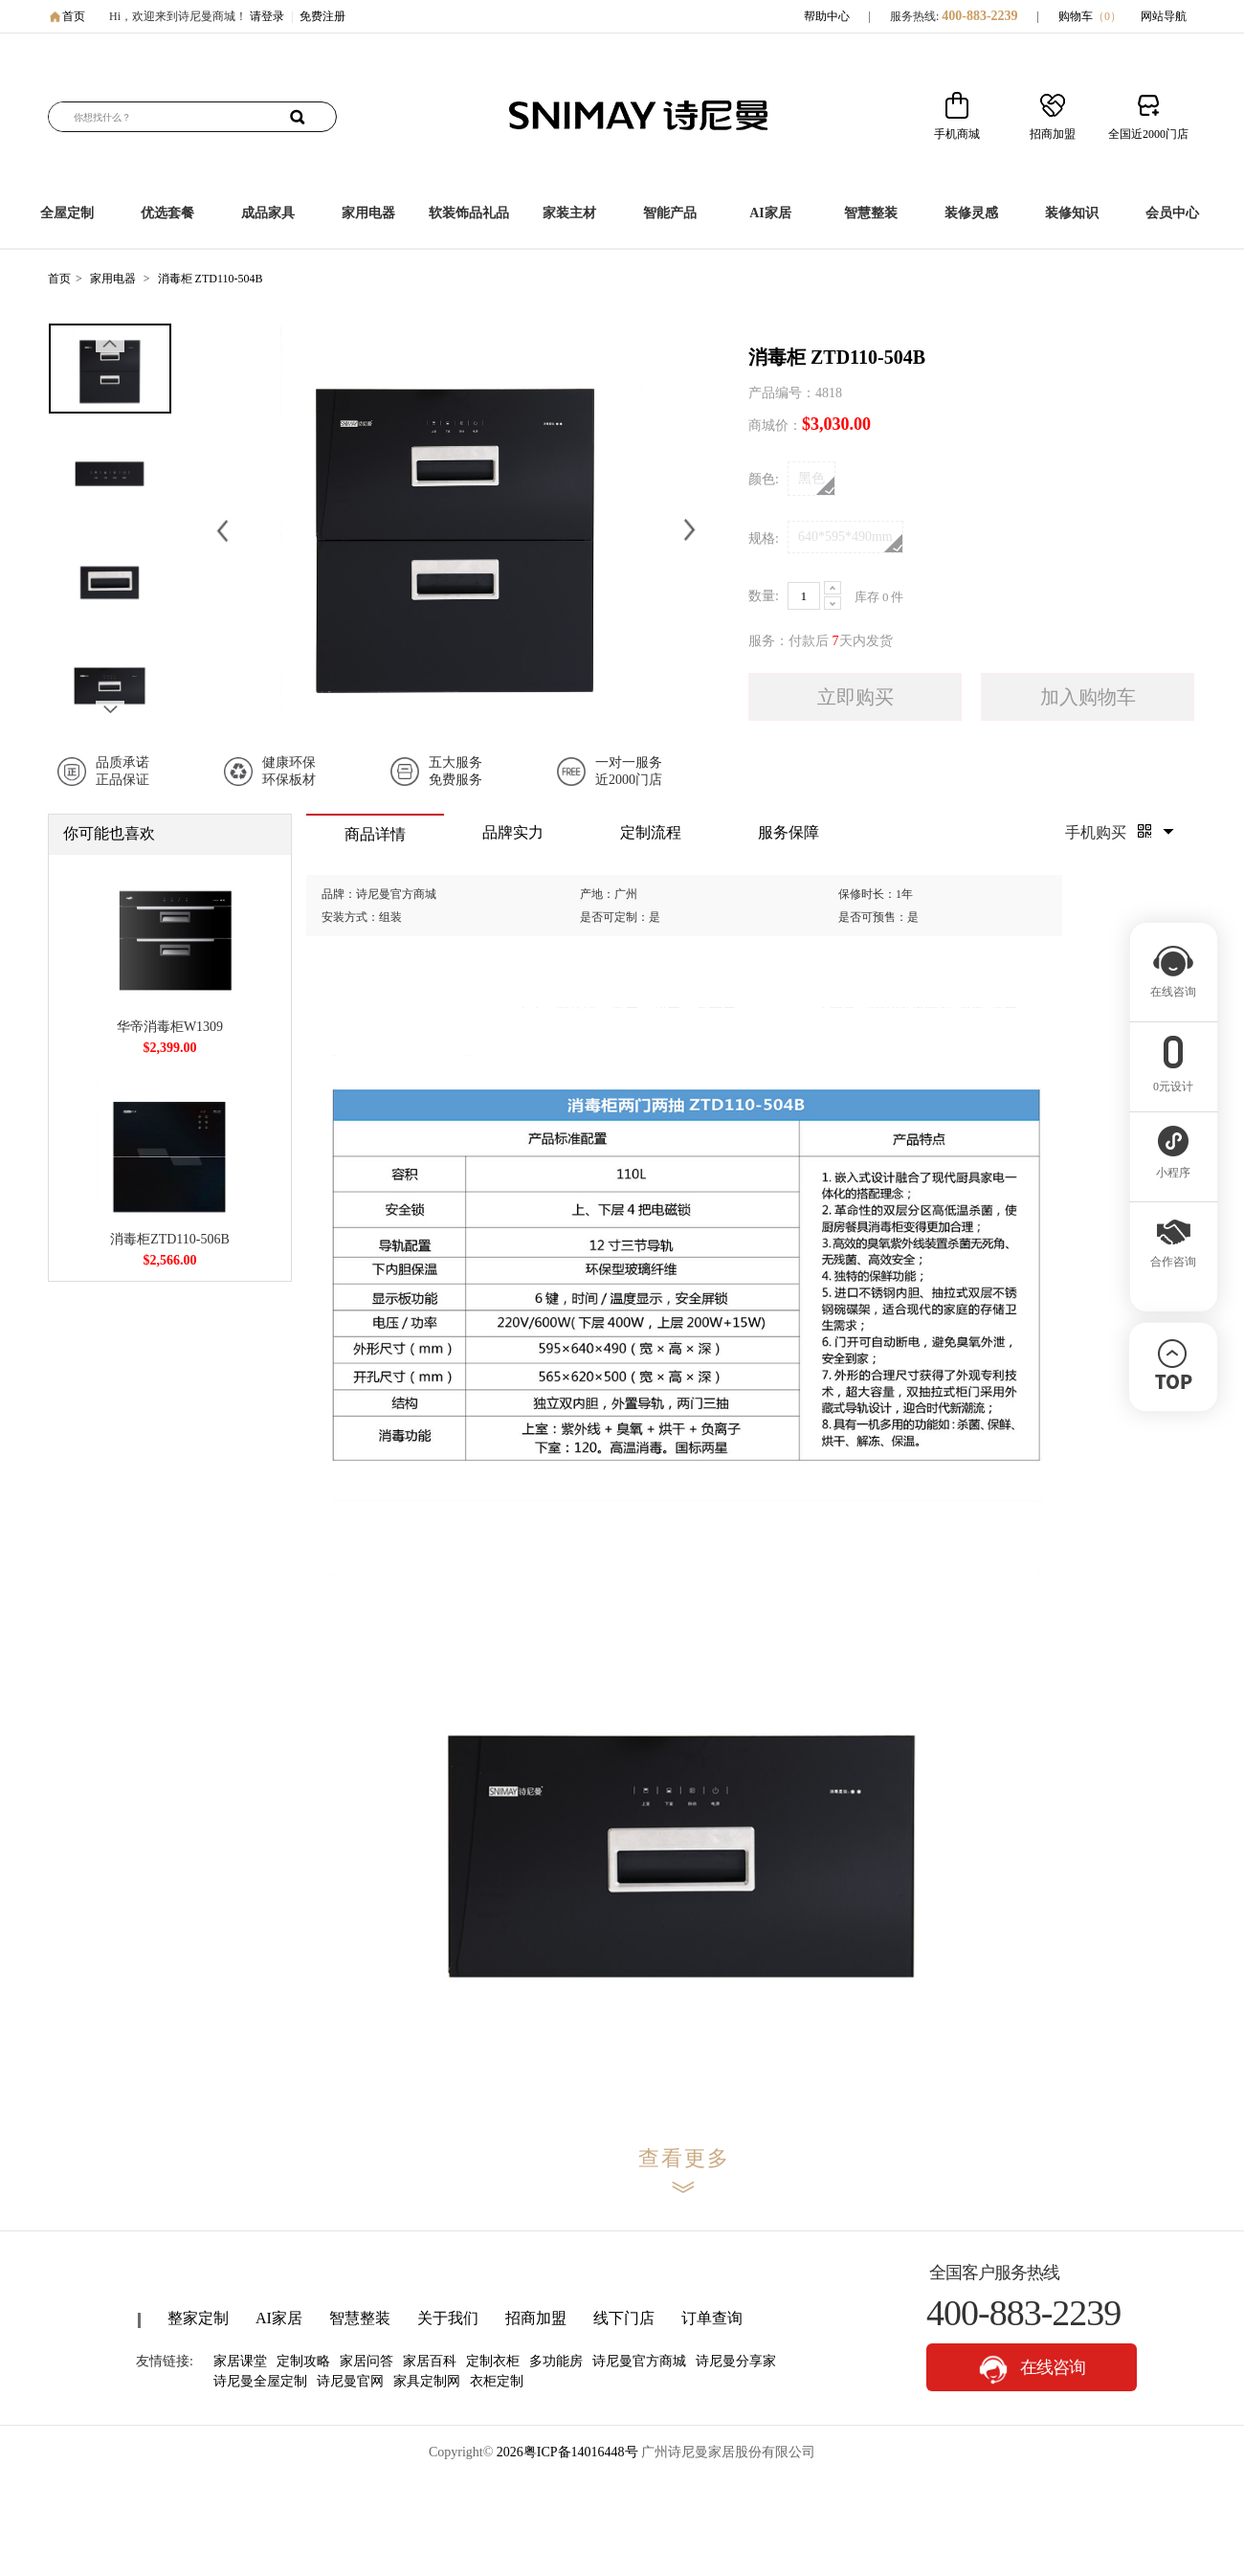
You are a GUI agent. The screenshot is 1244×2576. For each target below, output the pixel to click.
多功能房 (556, 2361)
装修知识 (1072, 213)
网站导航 (1164, 16)
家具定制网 (426, 2381)
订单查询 (712, 2318)
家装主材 (569, 213)
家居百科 (429, 2361)
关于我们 (447, 2318)
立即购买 (855, 696)
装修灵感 (971, 213)
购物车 (1090, 16)
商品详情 (375, 834)
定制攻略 (303, 2361)
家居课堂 (240, 2361)
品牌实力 (513, 832)
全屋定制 (67, 213)
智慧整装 (871, 213)
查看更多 (684, 2158)
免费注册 (322, 16)
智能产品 (670, 213)
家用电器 (368, 213)
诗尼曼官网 (350, 2381)
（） (1107, 16)
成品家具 (268, 213)
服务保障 (788, 832)
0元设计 (1173, 1080)
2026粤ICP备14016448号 (567, 2452)
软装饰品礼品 (469, 213)
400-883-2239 (979, 16)
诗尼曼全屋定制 (260, 2381)
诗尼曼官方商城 (639, 2361)
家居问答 (366, 2361)
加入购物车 (1088, 696)
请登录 (267, 16)
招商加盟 (535, 2318)
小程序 (1173, 1166)
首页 (73, 16)
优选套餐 (167, 213)
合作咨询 (1173, 1255)
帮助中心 (827, 16)
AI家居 (770, 213)
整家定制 (198, 2318)
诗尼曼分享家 (736, 2361)
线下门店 (624, 2318)
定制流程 (650, 832)
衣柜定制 (496, 2381)
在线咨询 (1031, 2370)
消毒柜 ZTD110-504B (210, 278)
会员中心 (1172, 213)
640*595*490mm (850, 540)
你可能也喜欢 (109, 833)
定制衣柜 (493, 2361)
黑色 (816, 483)
